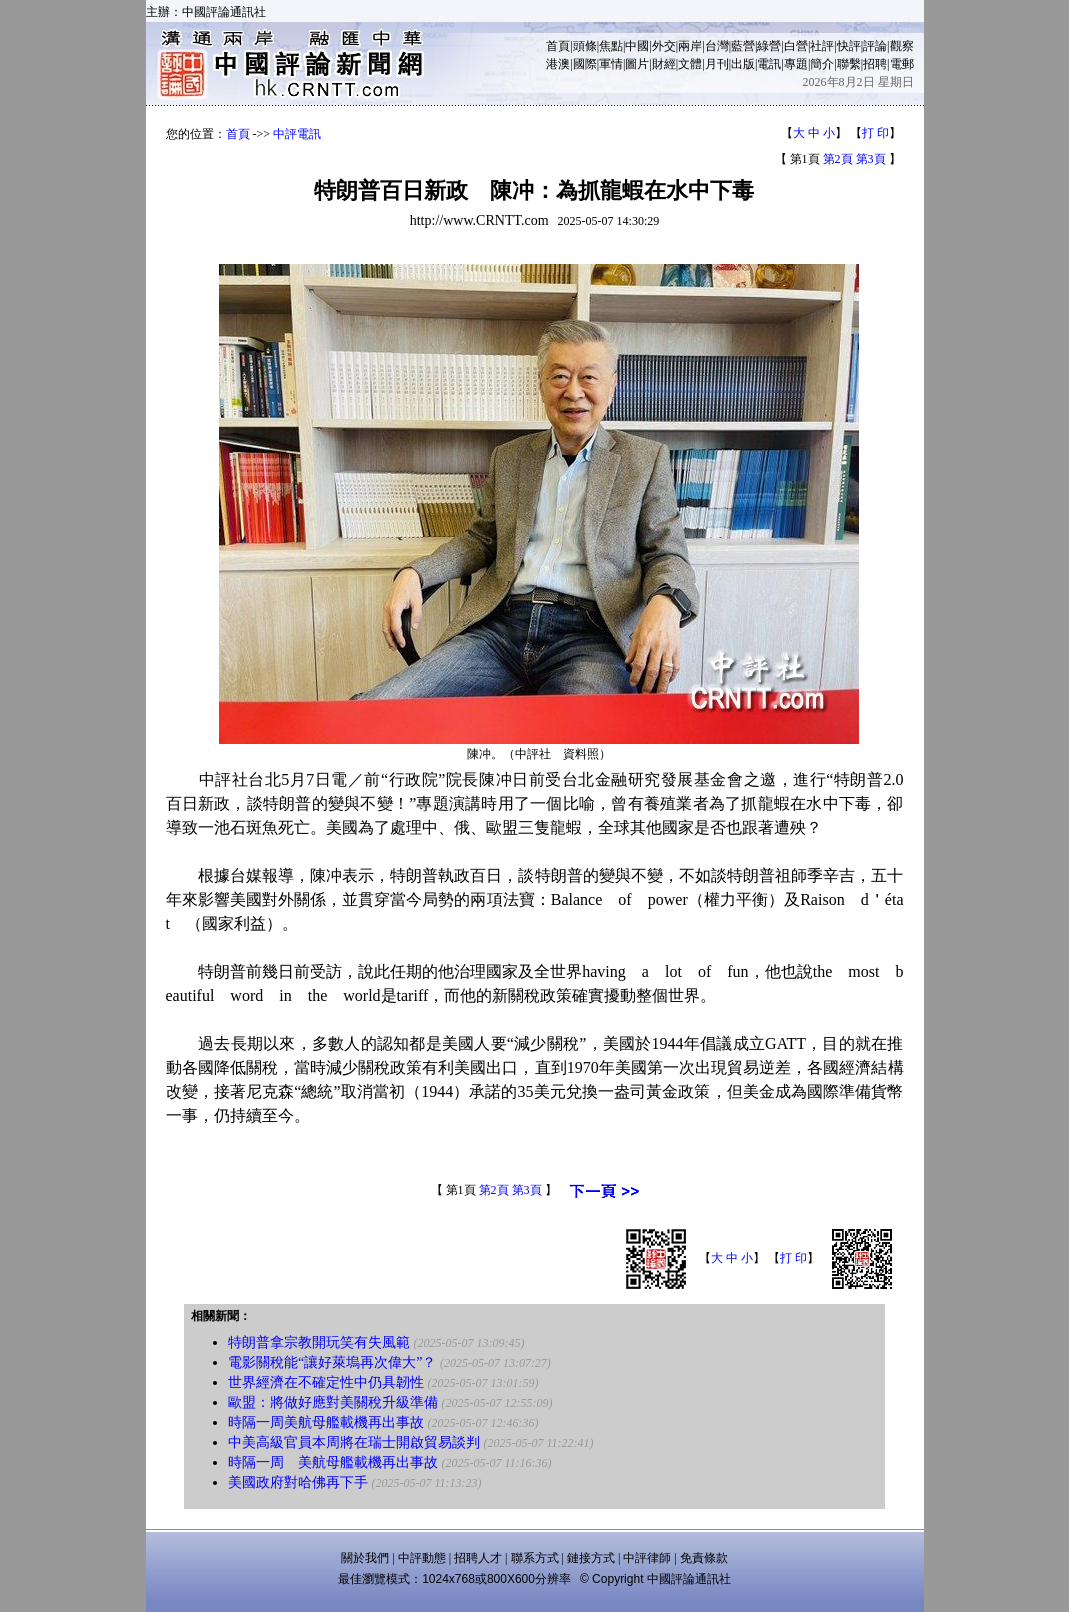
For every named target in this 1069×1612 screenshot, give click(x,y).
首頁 (558, 46)
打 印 (875, 133)
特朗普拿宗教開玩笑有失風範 (319, 1342)
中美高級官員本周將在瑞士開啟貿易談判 (354, 1442)
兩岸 (690, 46)
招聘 (875, 64)
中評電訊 (297, 134)
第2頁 (838, 159)
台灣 (717, 46)
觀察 (902, 46)
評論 (875, 46)
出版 (743, 64)
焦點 (611, 46)
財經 (664, 64)
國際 (585, 64)
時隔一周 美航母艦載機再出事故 (333, 1462)
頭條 (585, 46)
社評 (822, 46)
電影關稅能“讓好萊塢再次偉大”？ (332, 1362)
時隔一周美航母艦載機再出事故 (326, 1422)
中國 (637, 46)
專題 (796, 64)
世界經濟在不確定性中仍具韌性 (326, 1382)
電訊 (769, 64)
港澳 (558, 64)
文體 (690, 64)
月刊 (717, 64)
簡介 (822, 64)
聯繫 (849, 64)
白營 (796, 46)
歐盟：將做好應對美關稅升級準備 (333, 1402)
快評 (849, 46)
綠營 (769, 46)
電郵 (902, 64)
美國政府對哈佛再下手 (298, 1482)
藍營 (743, 46)
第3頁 (871, 159)
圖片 (637, 64)
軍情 (611, 64)
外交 (664, 46)
